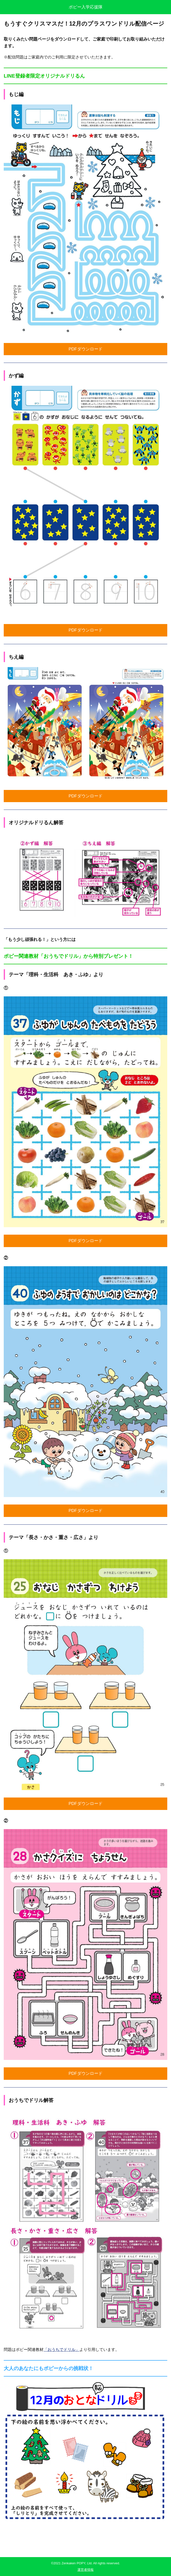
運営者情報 (85, 2570)
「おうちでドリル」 (61, 2349)
